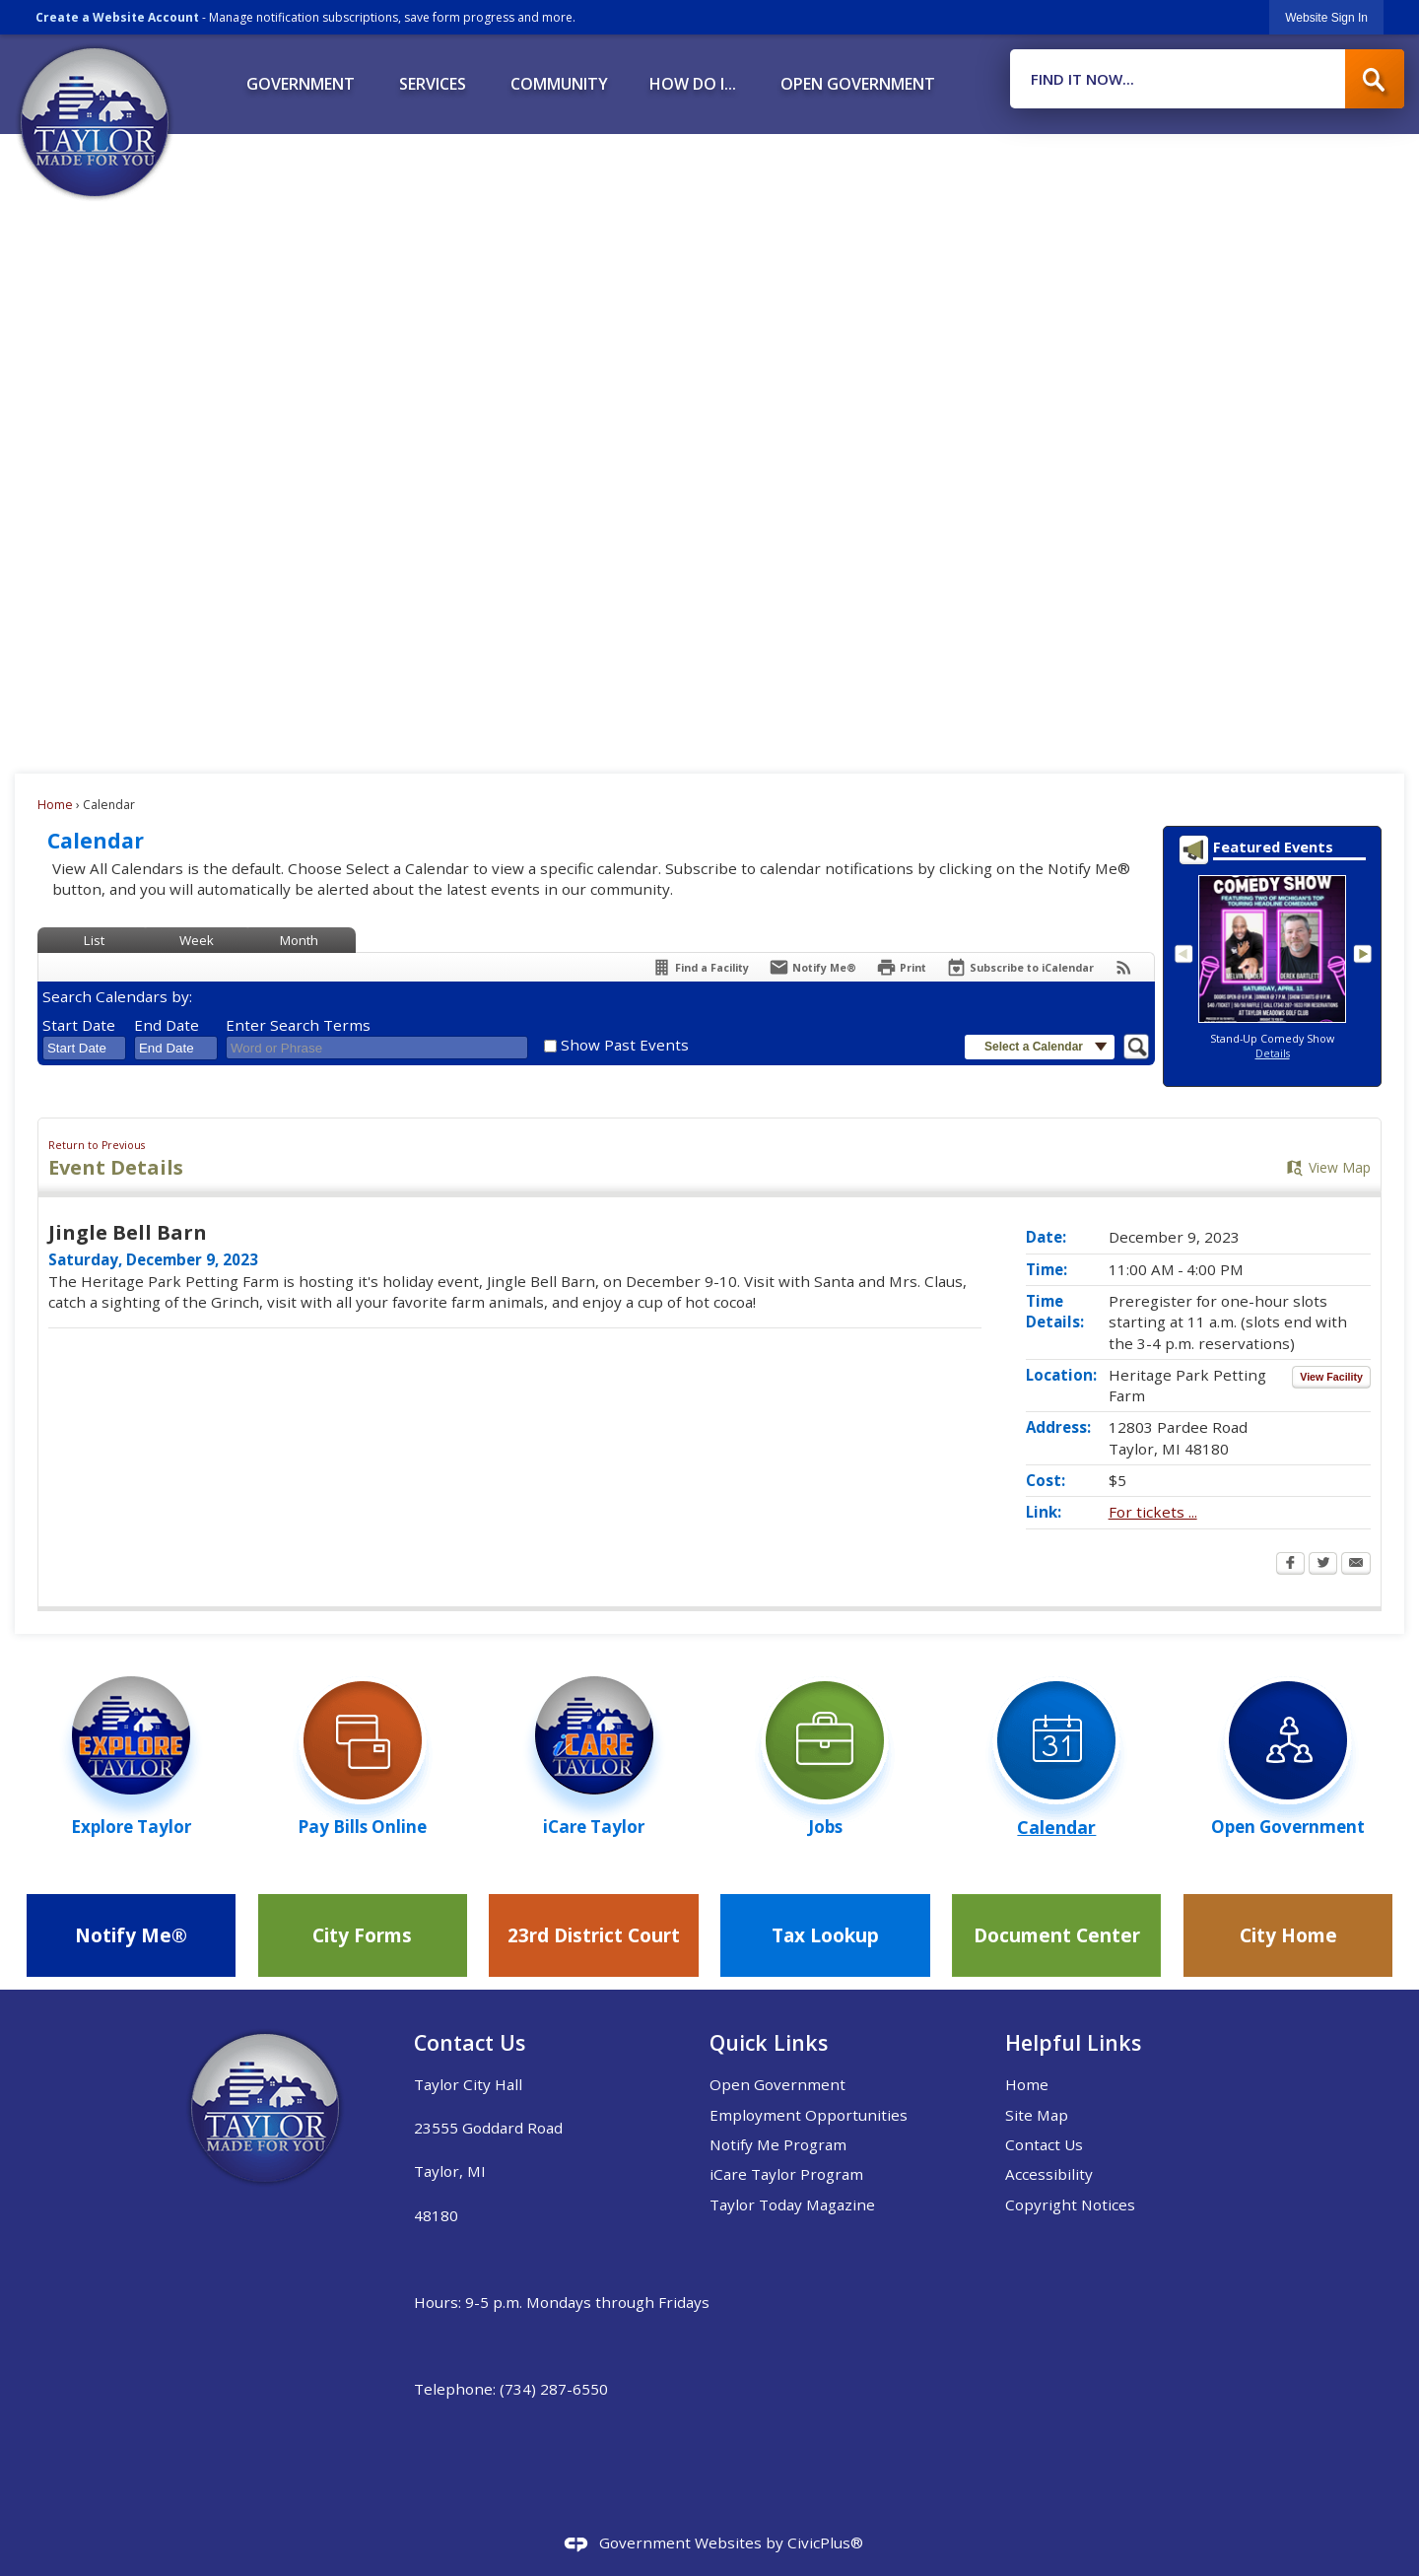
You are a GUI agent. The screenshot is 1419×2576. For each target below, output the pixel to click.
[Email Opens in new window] (1356, 1565)
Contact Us (1044, 2144)
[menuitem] (300, 76)
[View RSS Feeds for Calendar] (1124, 967)
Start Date (78, 1025)
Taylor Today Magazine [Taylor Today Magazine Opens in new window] (792, 2204)
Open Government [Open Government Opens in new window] (777, 2084)
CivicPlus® (825, 2542)
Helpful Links (1073, 2042)
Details (1272, 1053)
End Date (166, 1025)
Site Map (1036, 2115)
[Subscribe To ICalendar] (1020, 967)
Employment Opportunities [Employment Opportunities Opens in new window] (809, 2115)
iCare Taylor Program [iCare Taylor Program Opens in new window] (786, 2174)
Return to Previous (96, 1145)
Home (55, 804)
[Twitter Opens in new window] (1323, 1565)
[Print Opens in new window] (901, 967)
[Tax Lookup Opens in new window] (824, 1935)
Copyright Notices (1070, 2204)
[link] (1326, 17)
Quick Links (769, 2042)
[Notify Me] (812, 967)
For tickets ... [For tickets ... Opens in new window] (1153, 1512)
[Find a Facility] (700, 967)
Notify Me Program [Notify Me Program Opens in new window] (778, 2144)
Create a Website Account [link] (117, 17)
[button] (1374, 78)
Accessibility (1049, 2174)
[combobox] (84, 1048)
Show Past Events (625, 1044)
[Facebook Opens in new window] (1290, 1565)
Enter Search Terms (298, 1025)
